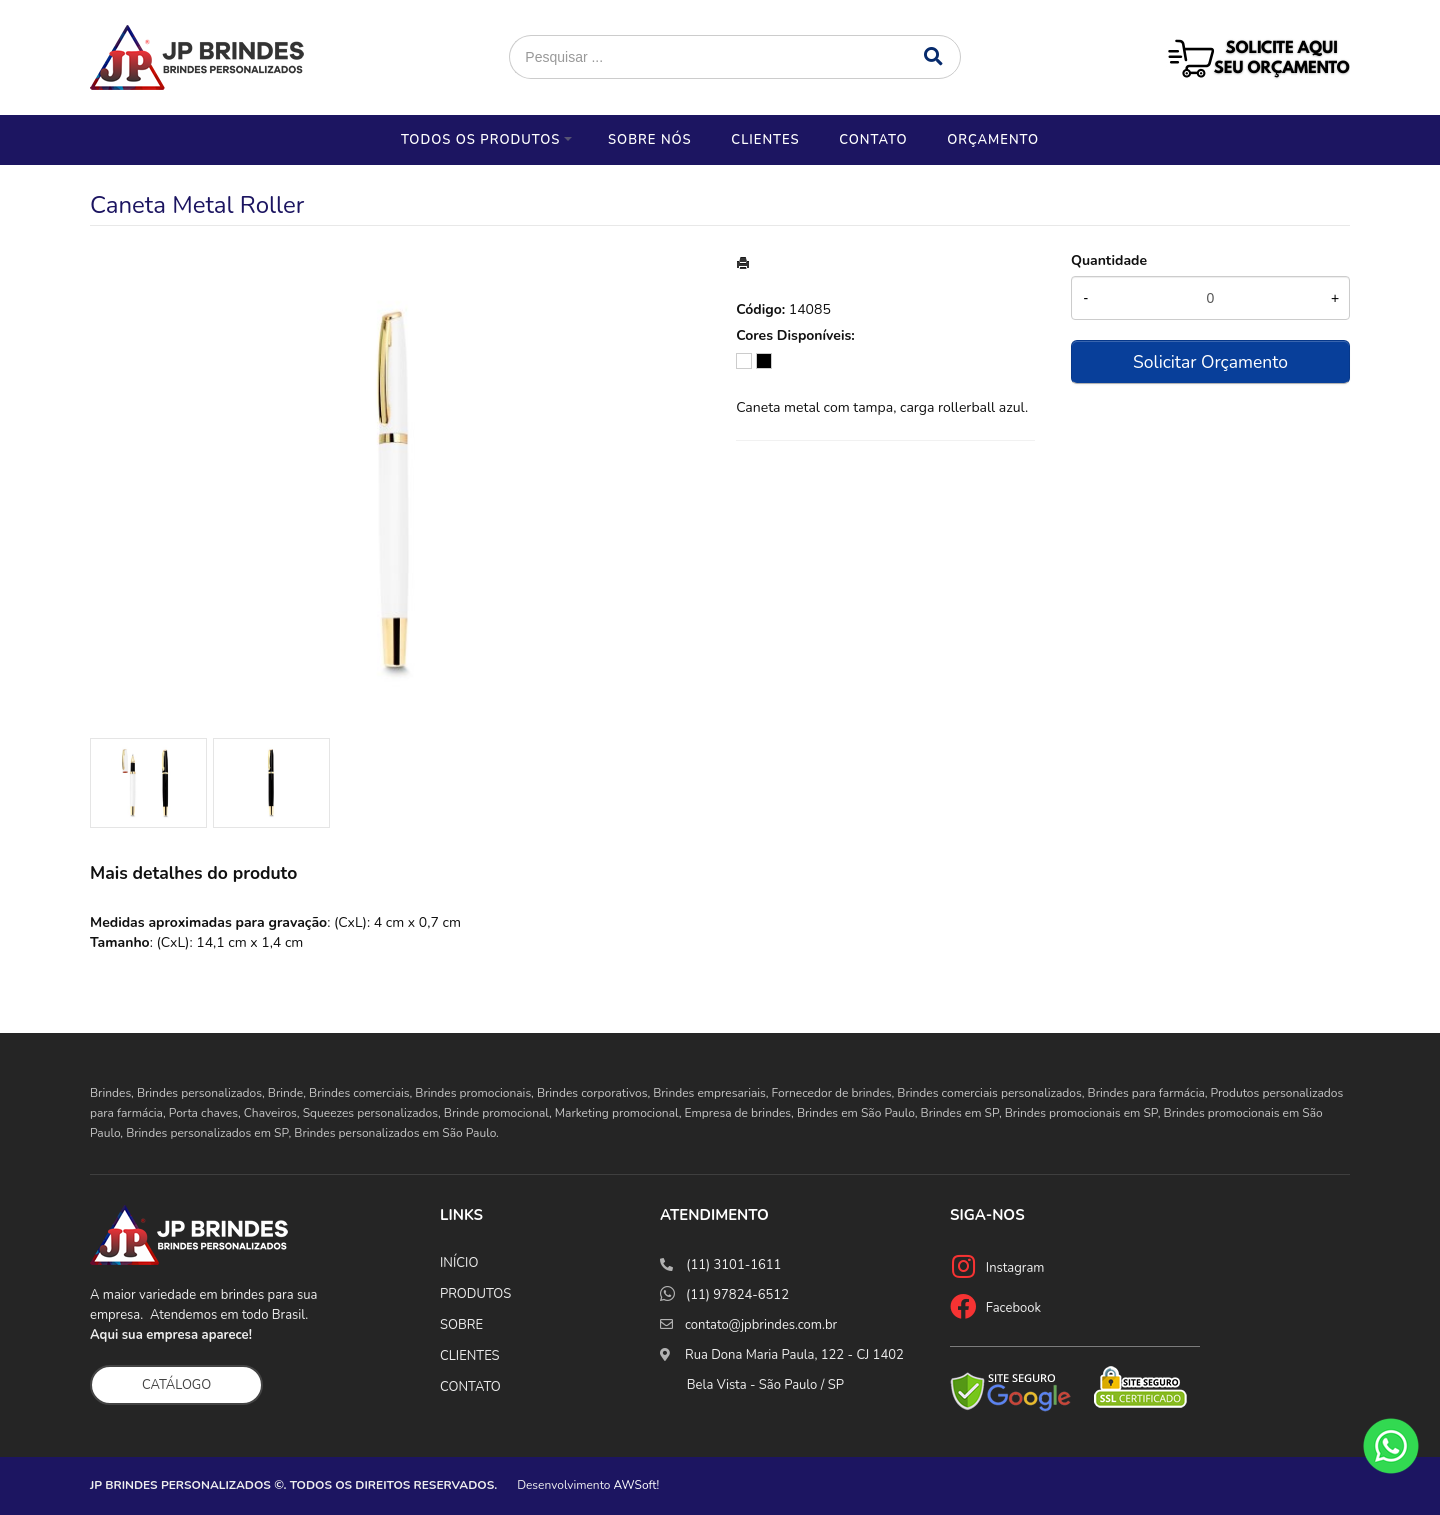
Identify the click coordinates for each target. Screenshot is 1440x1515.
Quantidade (1109, 260)
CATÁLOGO (176, 1385)
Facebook (1013, 1308)
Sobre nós (650, 140)
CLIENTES (470, 1356)
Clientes (765, 140)
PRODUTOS (475, 1294)
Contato (873, 140)
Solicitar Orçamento (1210, 362)
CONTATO (470, 1387)
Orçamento (993, 140)
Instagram (1015, 1268)
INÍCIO (459, 1263)
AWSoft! (637, 1485)
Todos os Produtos (480, 140)
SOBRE (461, 1325)
